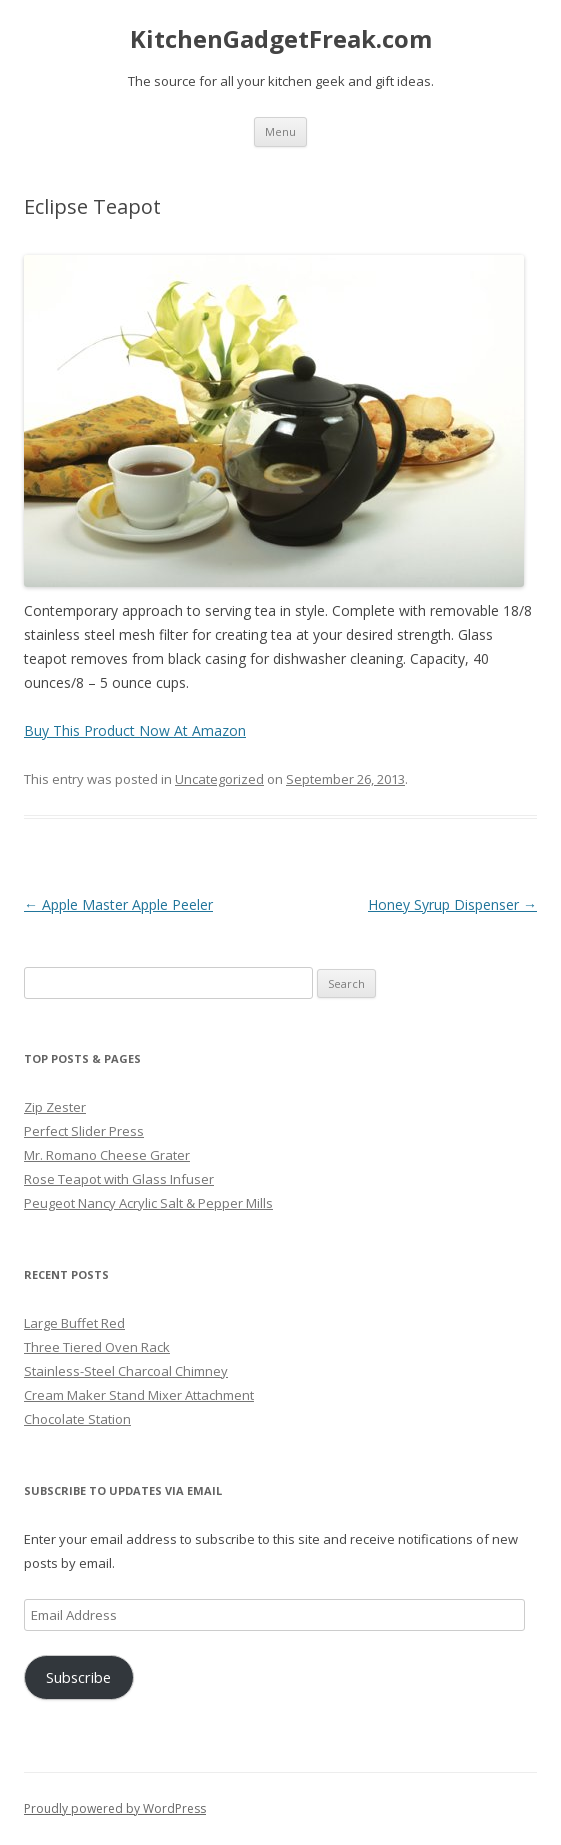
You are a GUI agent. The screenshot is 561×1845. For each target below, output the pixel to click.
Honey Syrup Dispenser (452, 904)
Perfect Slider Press (84, 1131)
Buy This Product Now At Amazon (135, 730)
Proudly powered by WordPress (115, 1808)
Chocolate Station (77, 1419)
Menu (280, 131)
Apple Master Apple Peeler (118, 904)
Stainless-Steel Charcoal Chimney (126, 1371)
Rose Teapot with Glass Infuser (119, 1179)
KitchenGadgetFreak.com (281, 39)
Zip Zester (55, 1107)
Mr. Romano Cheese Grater (107, 1155)
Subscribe (78, 1677)
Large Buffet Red (74, 1323)
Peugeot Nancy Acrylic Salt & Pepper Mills (148, 1203)
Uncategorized (219, 779)
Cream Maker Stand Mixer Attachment (139, 1395)
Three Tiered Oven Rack (97, 1347)
